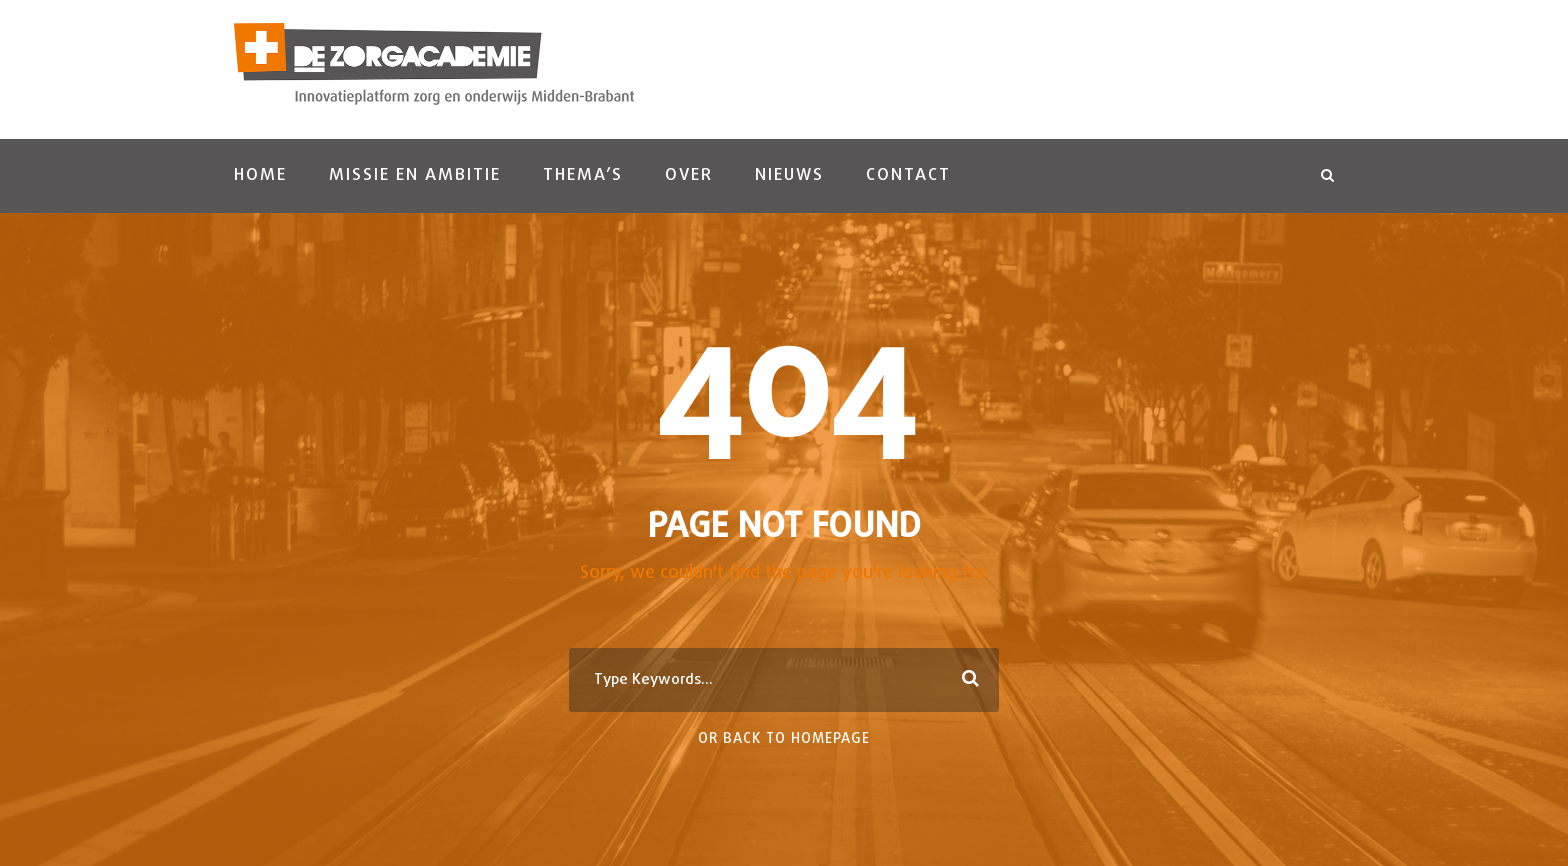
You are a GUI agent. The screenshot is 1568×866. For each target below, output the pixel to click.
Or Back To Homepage (784, 739)
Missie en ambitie (415, 175)
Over (689, 175)
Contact (908, 175)
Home (260, 175)
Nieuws (789, 175)
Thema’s (583, 175)
